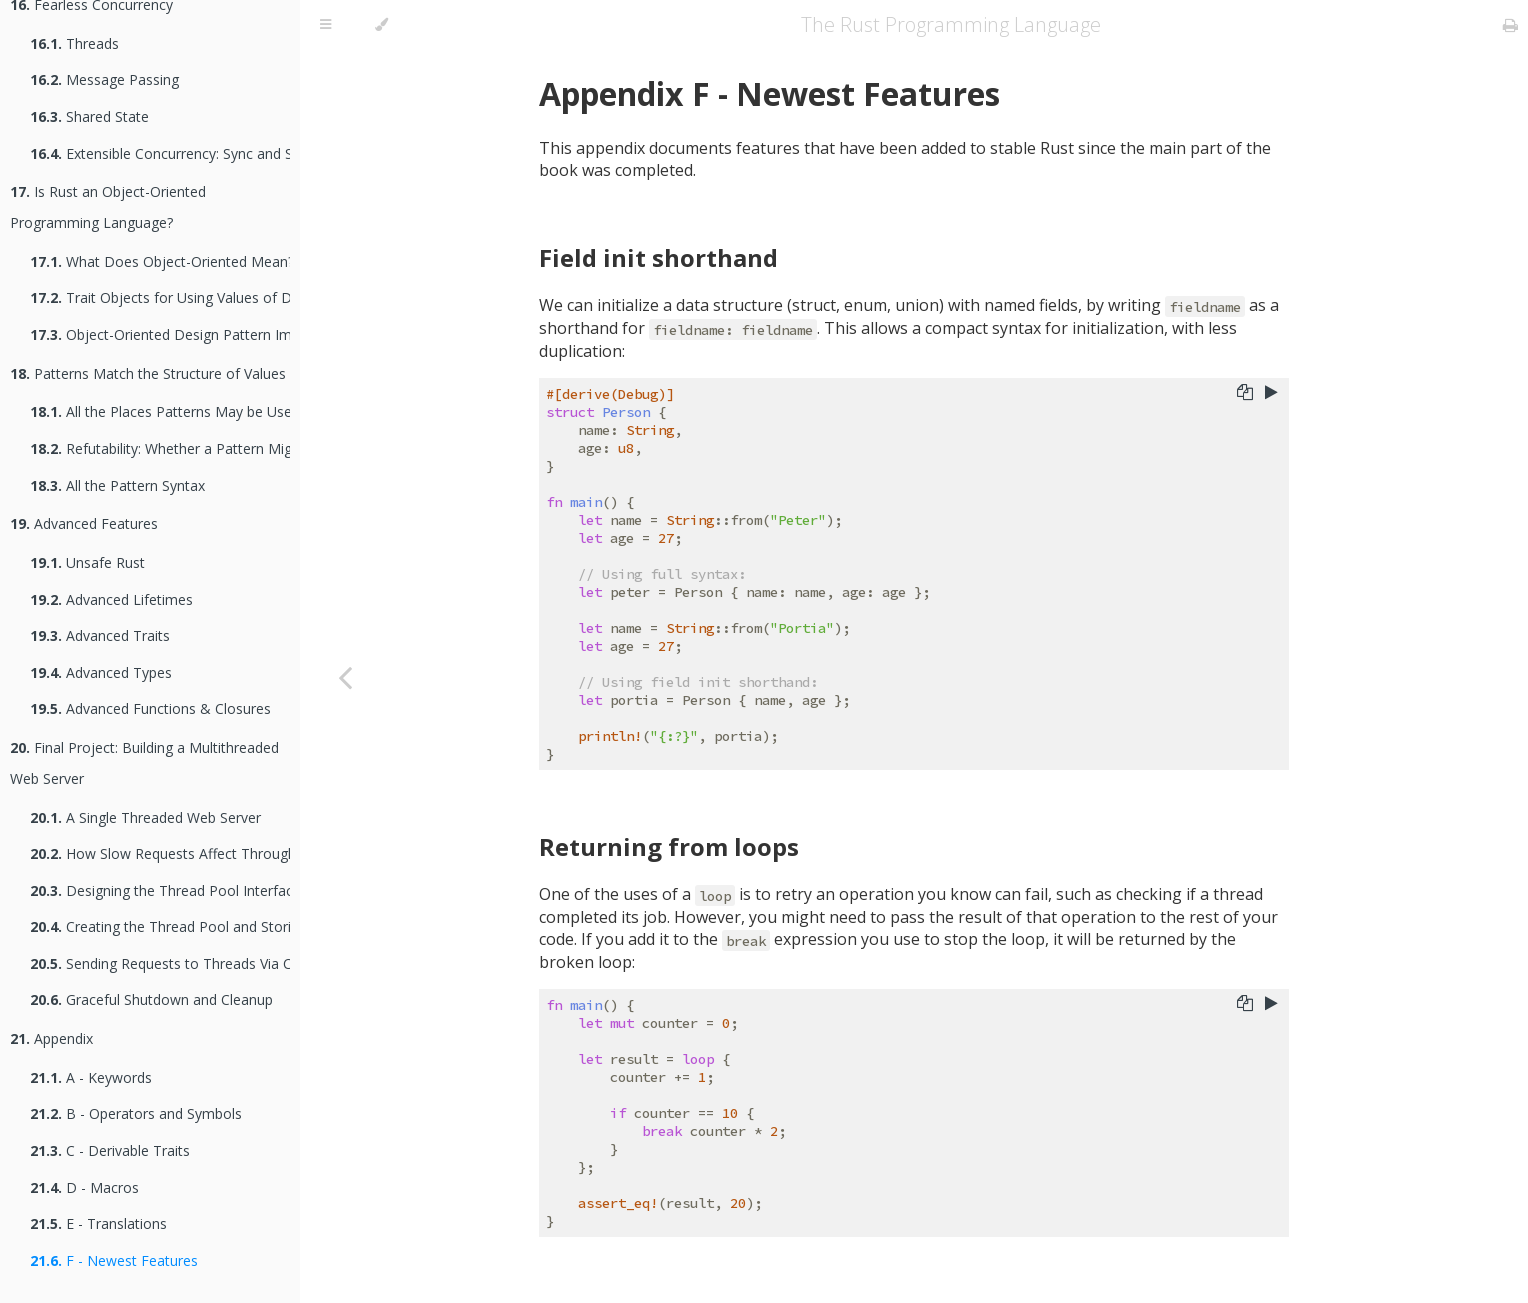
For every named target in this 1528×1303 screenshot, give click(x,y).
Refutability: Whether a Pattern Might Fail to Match (160, 448)
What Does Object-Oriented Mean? (160, 261)
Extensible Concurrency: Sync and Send (160, 153)
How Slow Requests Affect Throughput (160, 853)
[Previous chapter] (345, 676)
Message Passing (104, 79)
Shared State (89, 116)
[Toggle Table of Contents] (325, 25)
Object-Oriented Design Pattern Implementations (160, 334)
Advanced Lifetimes (111, 599)
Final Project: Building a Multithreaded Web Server (144, 763)
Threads (74, 43)
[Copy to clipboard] (1245, 394)
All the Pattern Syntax (117, 485)
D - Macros (84, 1187)
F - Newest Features (114, 1260)
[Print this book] (1510, 25)
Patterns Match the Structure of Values (148, 373)
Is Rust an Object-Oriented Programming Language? (108, 207)
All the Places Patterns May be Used (160, 411)
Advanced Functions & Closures (150, 708)
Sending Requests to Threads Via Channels (160, 963)
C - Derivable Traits (110, 1150)
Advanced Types (101, 672)
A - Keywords (91, 1077)
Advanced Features (84, 523)
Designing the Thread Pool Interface (160, 890)
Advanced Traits (100, 635)
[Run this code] (1271, 394)
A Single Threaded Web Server (145, 817)
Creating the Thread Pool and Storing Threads (160, 926)
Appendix (51, 1038)
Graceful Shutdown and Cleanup (151, 999)
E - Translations (98, 1223)
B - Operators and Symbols (136, 1113)
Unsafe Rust (87, 562)
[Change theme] (381, 25)
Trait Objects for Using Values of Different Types (160, 297)
